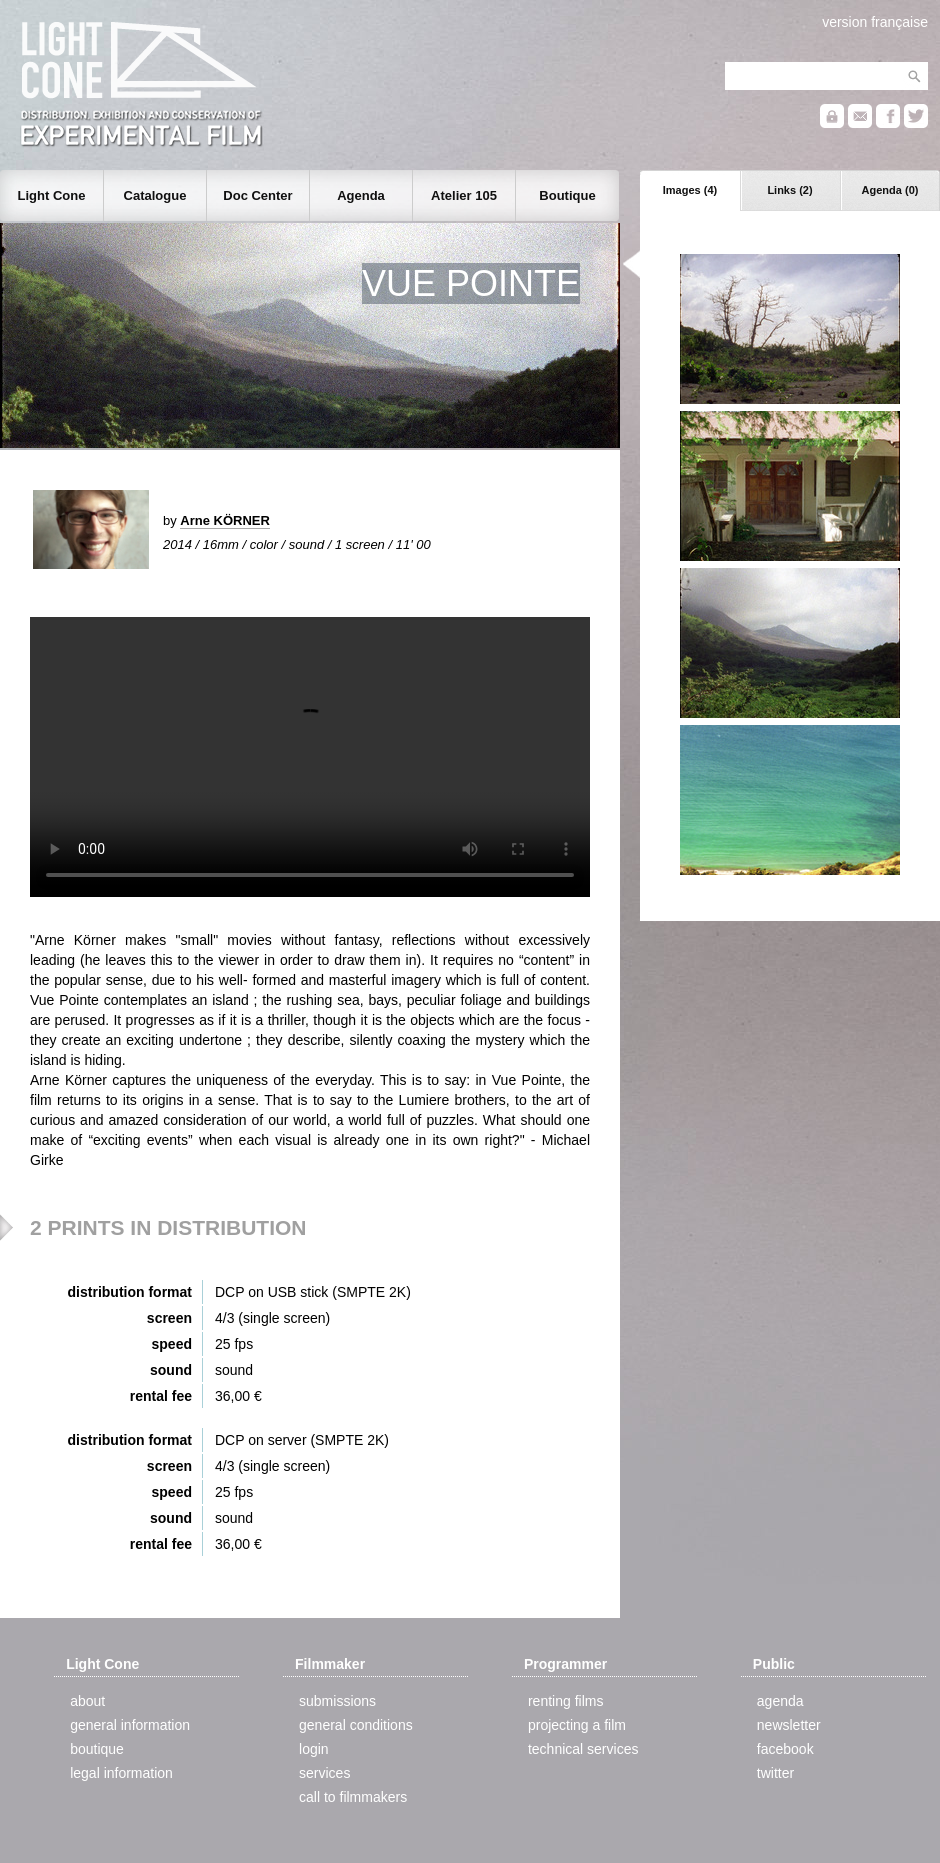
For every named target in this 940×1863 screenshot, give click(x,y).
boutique (97, 1749)
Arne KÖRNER (225, 520)
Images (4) (690, 190)
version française (875, 22)
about (87, 1701)
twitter (775, 1773)
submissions (337, 1701)
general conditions (356, 1725)
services (324, 1773)
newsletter (789, 1725)
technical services (583, 1749)
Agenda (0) (890, 190)
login (314, 1749)
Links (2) (789, 190)
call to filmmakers (353, 1797)
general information (130, 1725)
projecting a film (577, 1725)
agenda (780, 1701)
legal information (121, 1773)
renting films (565, 1701)
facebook (785, 1749)
